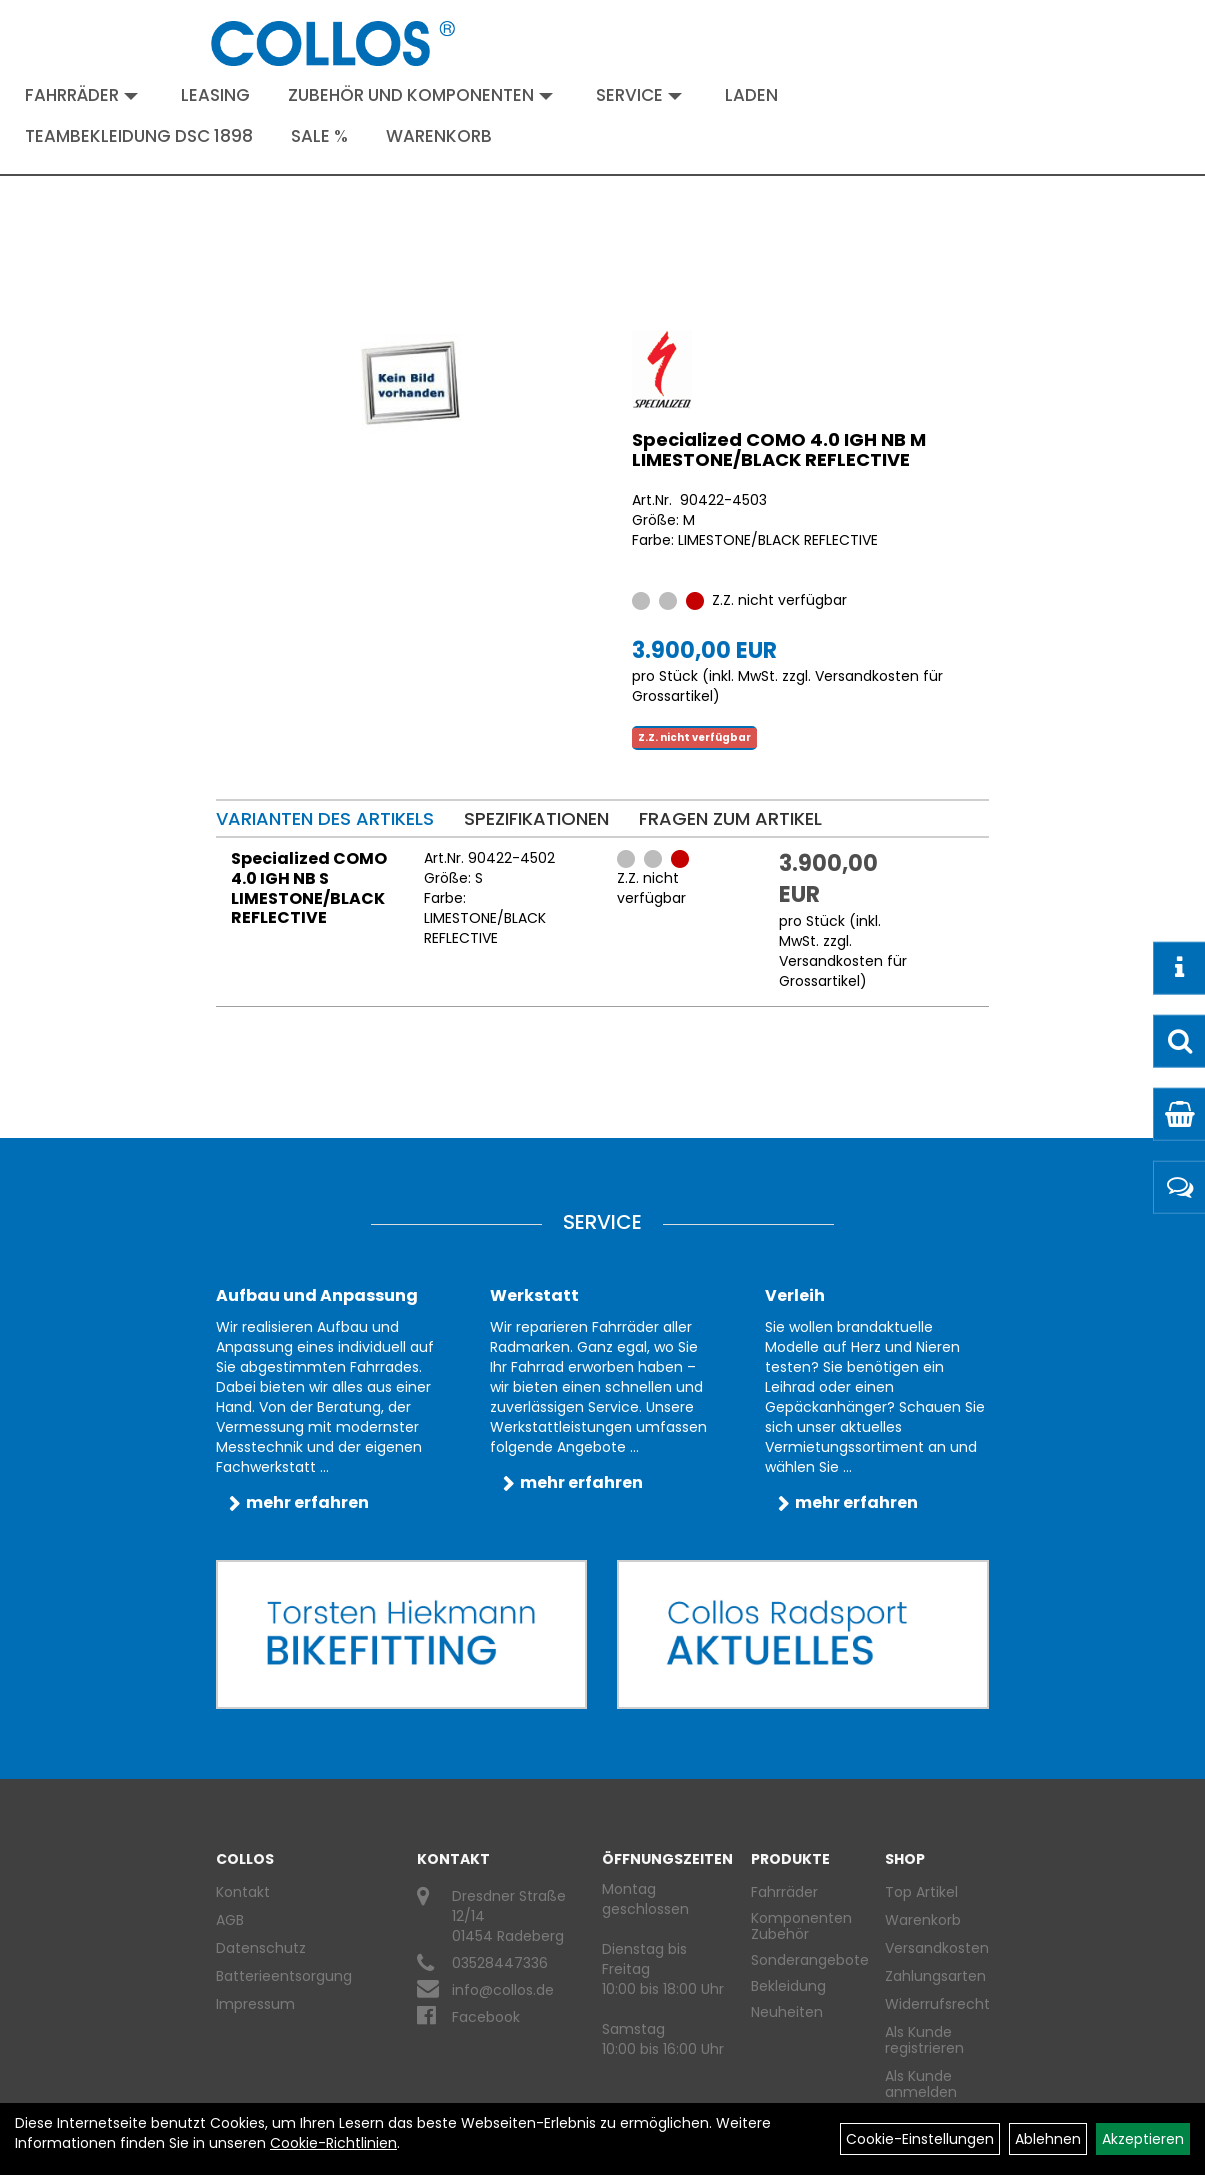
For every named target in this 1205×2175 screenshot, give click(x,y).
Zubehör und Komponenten (420, 95)
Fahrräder (81, 95)
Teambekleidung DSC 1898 (139, 136)
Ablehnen (1048, 2139)
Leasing (215, 95)
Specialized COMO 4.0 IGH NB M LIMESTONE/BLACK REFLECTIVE (779, 449)
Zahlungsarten (929, 1976)
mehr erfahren (307, 1502)
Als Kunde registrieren (924, 2040)
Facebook (486, 2017)
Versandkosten (929, 1948)
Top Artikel (921, 1892)
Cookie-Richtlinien (333, 2143)
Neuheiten (787, 2012)
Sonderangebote (810, 1960)
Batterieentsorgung (284, 1976)
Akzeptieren (1143, 2139)
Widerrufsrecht (929, 2004)
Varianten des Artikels (325, 818)
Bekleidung (788, 1986)
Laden (751, 95)
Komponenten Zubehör (801, 1926)
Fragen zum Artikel (730, 818)
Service (639, 95)
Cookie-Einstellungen (920, 2139)
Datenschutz (261, 1948)
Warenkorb (439, 136)
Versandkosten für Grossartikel (843, 971)
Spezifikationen (536, 818)
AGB (230, 1920)
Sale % (319, 136)
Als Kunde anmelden (921, 2084)
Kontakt (243, 1892)
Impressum (255, 2004)
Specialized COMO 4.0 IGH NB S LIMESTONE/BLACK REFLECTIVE (309, 888)
